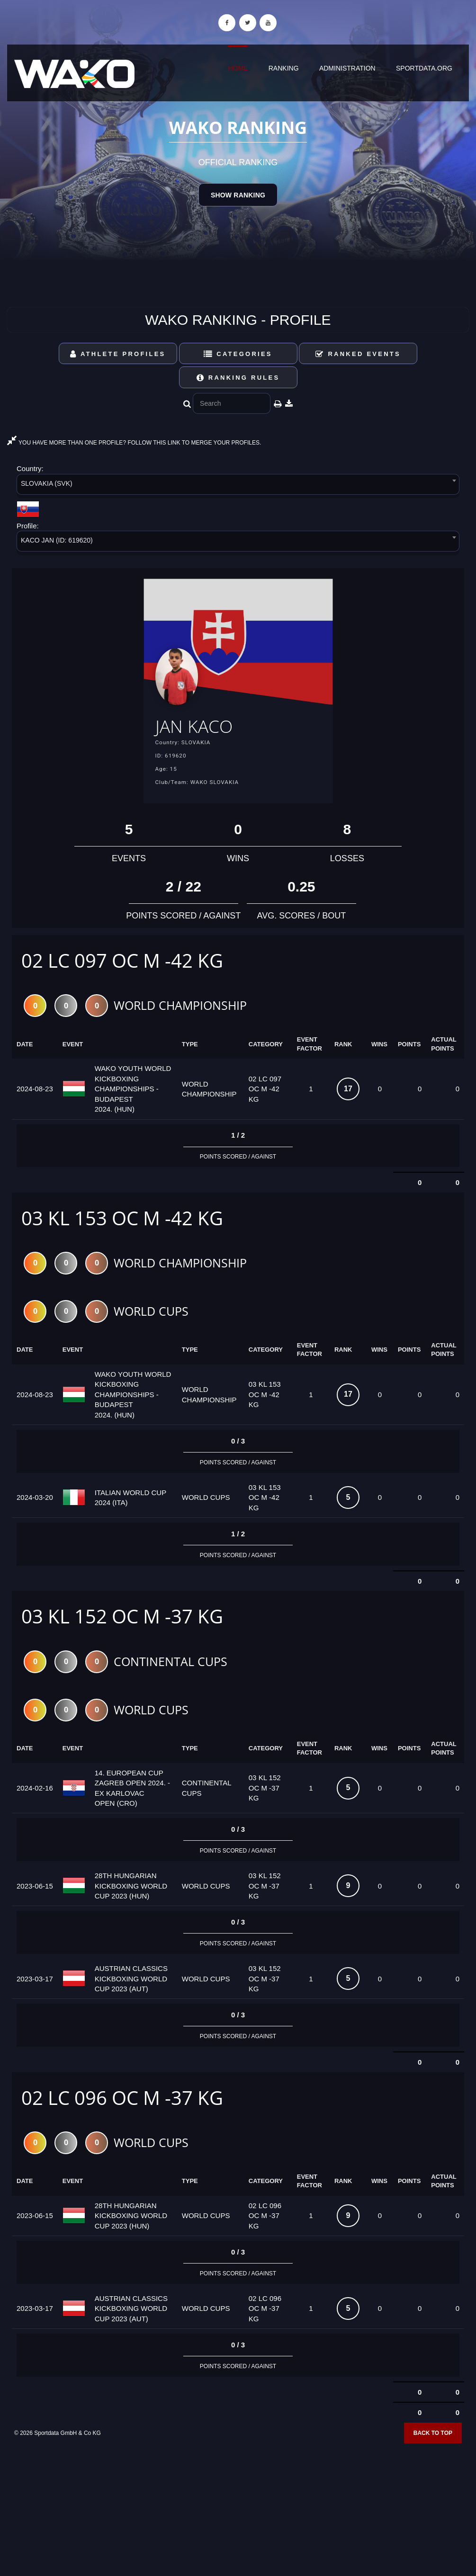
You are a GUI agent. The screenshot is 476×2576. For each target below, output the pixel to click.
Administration (347, 68)
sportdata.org (424, 68)
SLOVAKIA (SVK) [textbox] (46, 483)
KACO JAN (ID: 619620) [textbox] (57, 540)
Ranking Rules (238, 377)
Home (238, 68)
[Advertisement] (238, 2507)
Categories (238, 353)
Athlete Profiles (117, 353)
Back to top (432, 2435)
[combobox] (238, 486)
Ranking (284, 68)
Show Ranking (238, 195)
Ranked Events (358, 353)
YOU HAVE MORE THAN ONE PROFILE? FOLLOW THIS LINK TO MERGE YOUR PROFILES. (134, 442)
